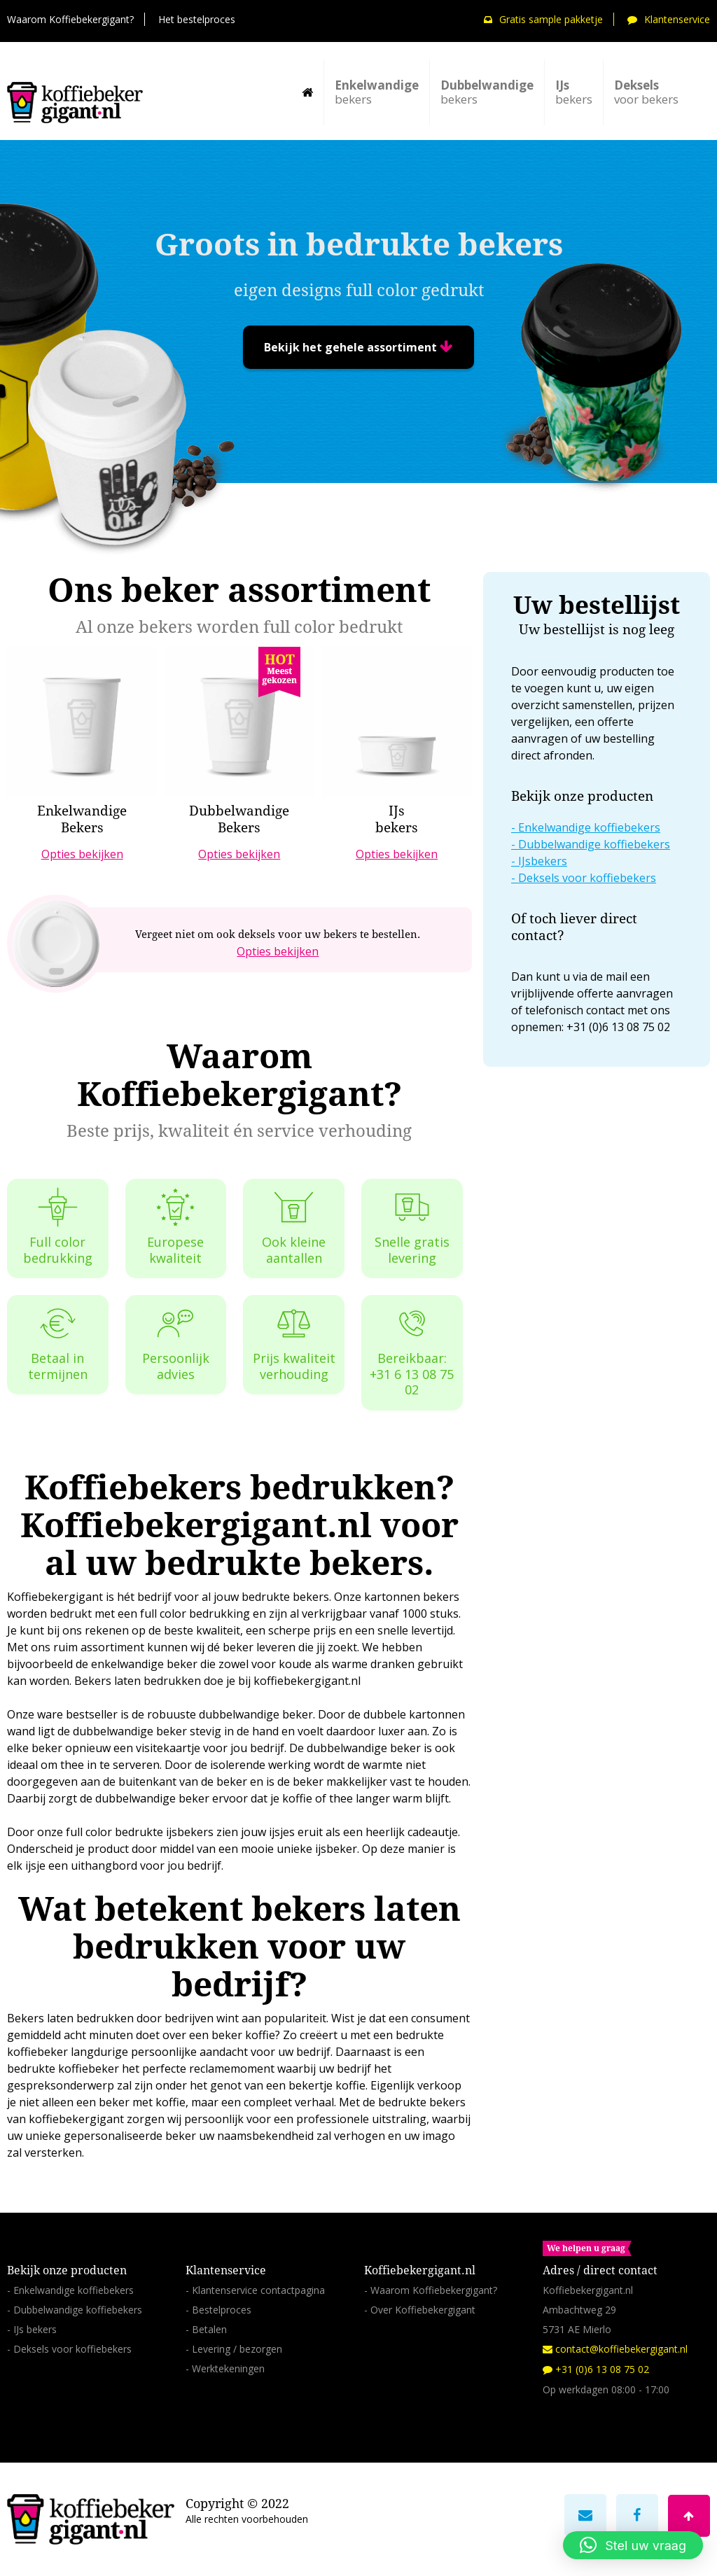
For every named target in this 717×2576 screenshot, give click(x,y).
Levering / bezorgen (237, 2349)
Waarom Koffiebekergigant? (70, 19)
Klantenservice (668, 19)
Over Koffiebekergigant (422, 2309)
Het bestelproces (196, 19)
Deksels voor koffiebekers (587, 878)
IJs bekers (35, 2329)
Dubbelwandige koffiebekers (594, 844)
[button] (633, 2545)
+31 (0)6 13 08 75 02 (596, 2369)
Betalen (209, 2329)
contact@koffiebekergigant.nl (615, 2349)
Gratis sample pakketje (543, 19)
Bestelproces (221, 2309)
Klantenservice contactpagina (258, 2290)
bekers (377, 92)
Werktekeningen (228, 2368)
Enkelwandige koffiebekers (589, 827)
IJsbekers (542, 861)
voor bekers (646, 92)
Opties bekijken (278, 951)
